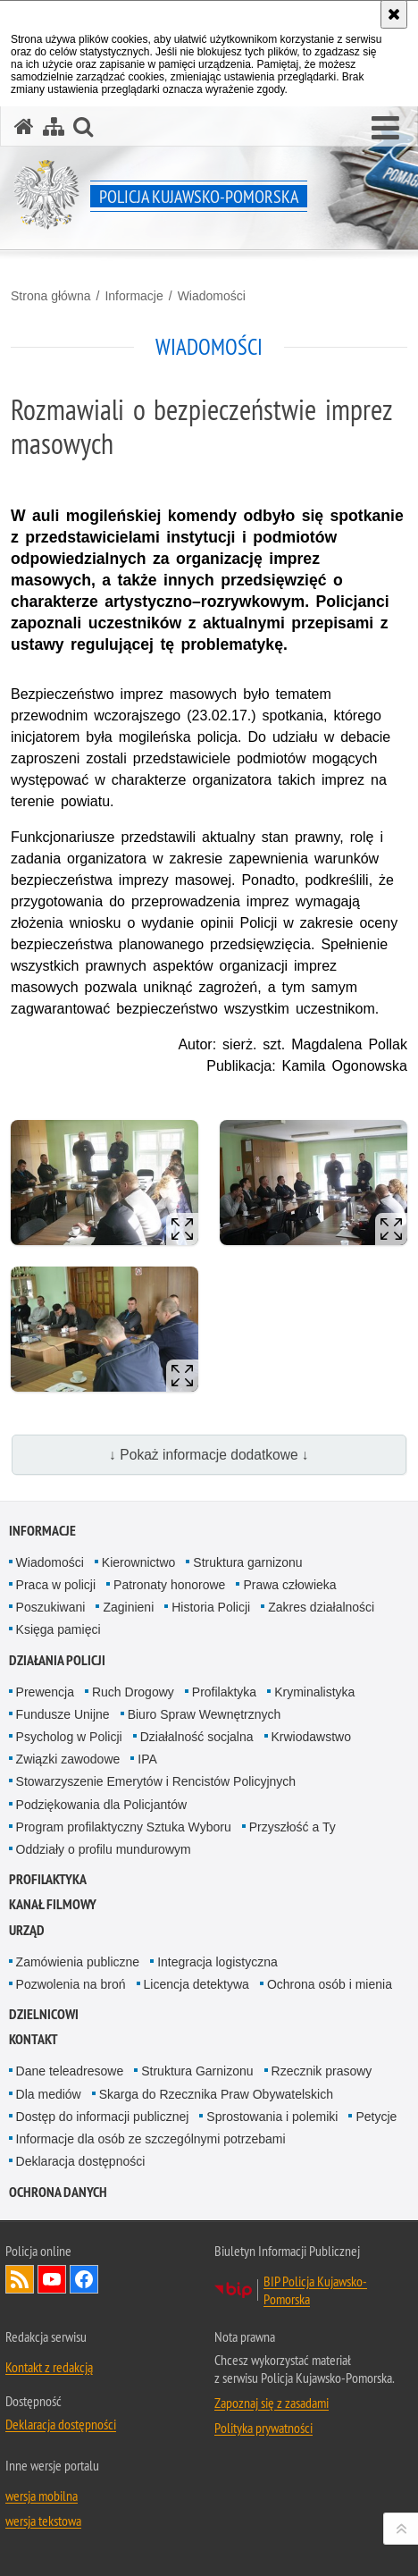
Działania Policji (57, 1660)
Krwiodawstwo (311, 1737)
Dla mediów (48, 2094)
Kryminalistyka (314, 1692)
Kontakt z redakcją (49, 2367)
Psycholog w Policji (69, 1737)
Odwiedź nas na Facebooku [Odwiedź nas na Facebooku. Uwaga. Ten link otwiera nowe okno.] (84, 2279)
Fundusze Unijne (63, 1714)
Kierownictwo (138, 1562)
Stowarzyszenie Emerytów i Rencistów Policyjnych (156, 1781)
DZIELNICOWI (44, 2014)
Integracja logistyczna (217, 1962)
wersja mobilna (41, 2495)
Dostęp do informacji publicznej (102, 2116)
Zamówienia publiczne (78, 1962)
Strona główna (51, 296)
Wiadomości (212, 296)
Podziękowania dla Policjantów (101, 1804)
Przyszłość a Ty (292, 1827)
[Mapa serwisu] (53, 126)
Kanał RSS (19, 2279)
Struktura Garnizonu (197, 2071)
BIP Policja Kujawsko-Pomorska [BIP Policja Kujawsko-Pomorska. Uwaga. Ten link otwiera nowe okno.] (315, 2290)
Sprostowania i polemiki (272, 2116)
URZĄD (27, 1930)
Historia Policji (210, 1607)
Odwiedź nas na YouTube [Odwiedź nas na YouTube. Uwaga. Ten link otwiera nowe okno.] (52, 2279)
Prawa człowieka (289, 1585)
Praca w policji (56, 1585)
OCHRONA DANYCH (58, 2192)
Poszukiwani (51, 1607)
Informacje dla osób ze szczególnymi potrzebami (151, 2139)
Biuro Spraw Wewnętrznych (204, 1714)
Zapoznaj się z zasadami (271, 2403)
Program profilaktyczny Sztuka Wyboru (123, 1827)
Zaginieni (128, 1607)
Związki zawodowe (68, 1759)
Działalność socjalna (197, 1737)
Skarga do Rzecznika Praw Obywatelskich (216, 2094)
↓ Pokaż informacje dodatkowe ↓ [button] (209, 1454)
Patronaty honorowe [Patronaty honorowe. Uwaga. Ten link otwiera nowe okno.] (169, 1585)
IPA (147, 1759)
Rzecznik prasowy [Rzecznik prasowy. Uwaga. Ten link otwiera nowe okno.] (322, 2071)
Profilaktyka (224, 1692)
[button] (385, 128)
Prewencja (45, 1692)
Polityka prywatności (263, 2428)
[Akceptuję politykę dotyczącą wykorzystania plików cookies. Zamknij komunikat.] (393, 14)
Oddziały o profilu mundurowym (103, 1849)
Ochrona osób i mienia (329, 1984)
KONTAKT (33, 2039)
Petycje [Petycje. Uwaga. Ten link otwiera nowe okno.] (376, 2116)
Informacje (133, 296)
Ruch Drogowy (133, 1692)
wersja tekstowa (43, 2521)
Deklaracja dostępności (81, 2161)
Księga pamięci (58, 1629)
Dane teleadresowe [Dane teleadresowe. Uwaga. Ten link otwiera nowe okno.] (70, 2071)
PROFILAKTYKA (48, 1879)
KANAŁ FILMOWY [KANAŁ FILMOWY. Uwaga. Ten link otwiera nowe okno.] (52, 1904)
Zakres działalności (321, 1607)
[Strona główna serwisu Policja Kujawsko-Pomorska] (24, 126)
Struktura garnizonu (247, 1562)
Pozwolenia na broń (71, 1984)
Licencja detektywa (196, 1984)
